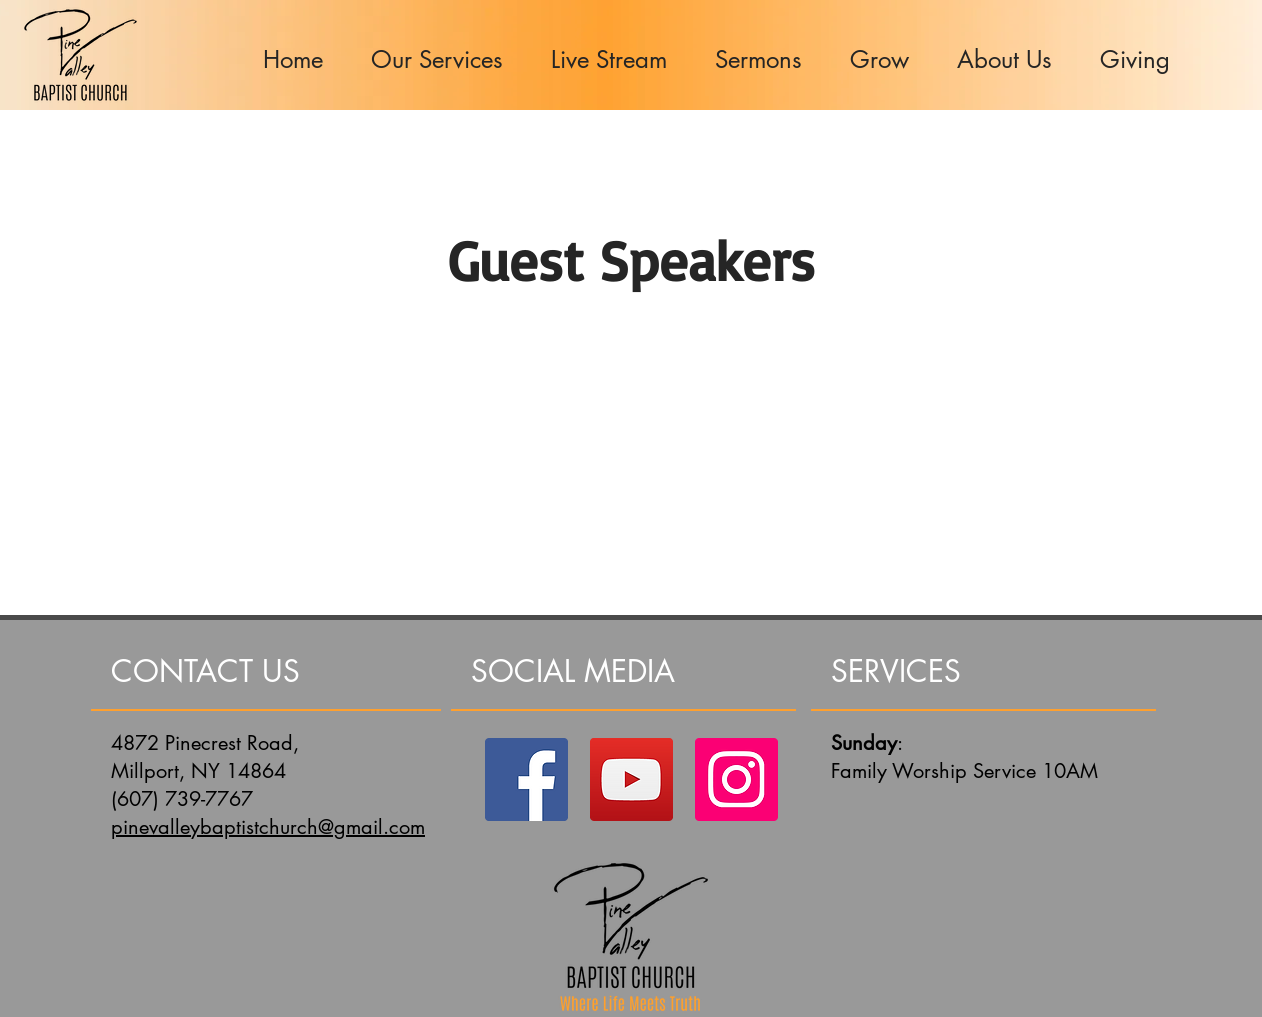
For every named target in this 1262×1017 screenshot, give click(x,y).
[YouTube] (631, 779)
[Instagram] (736, 779)
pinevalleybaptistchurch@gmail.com (268, 827)
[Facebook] (526, 779)
